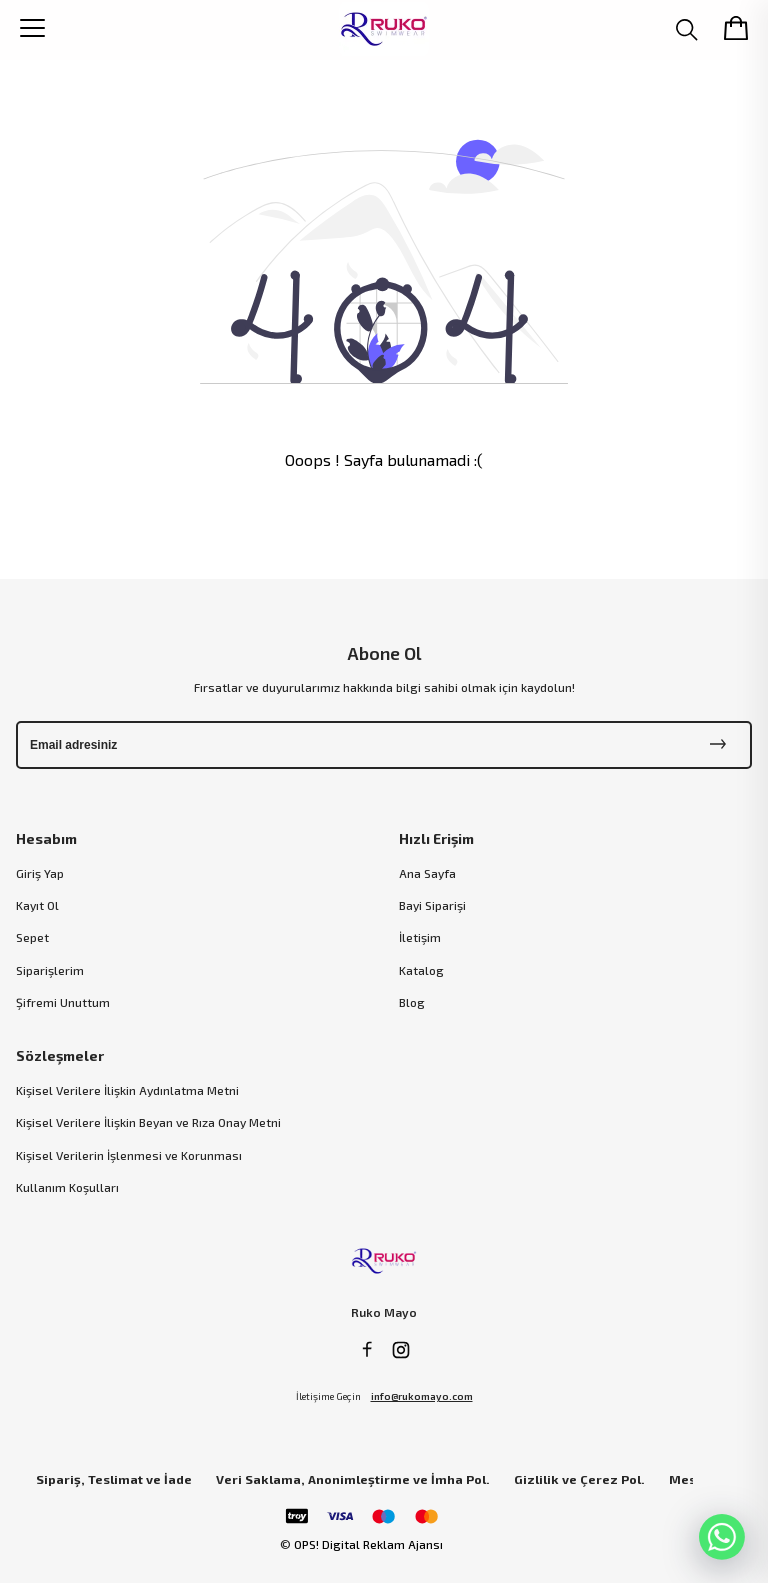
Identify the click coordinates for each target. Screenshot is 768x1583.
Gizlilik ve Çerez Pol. (579, 1479)
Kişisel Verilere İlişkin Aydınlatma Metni (127, 1090)
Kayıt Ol (37, 905)
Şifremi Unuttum (63, 1002)
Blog (412, 1002)
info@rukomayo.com (422, 1396)
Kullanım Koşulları (67, 1187)
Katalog (421, 970)
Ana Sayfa (427, 873)
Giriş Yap (40, 873)
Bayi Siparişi (432, 905)
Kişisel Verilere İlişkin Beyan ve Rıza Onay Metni (148, 1122)
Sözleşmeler (60, 1055)
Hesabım (46, 838)
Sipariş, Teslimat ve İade (114, 1479)
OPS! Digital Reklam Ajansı (368, 1544)
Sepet (32, 937)
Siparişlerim (50, 970)
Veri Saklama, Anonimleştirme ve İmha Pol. (353, 1479)
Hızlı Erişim (436, 838)
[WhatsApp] (722, 1537)
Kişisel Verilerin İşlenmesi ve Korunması (129, 1155)
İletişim (420, 937)
